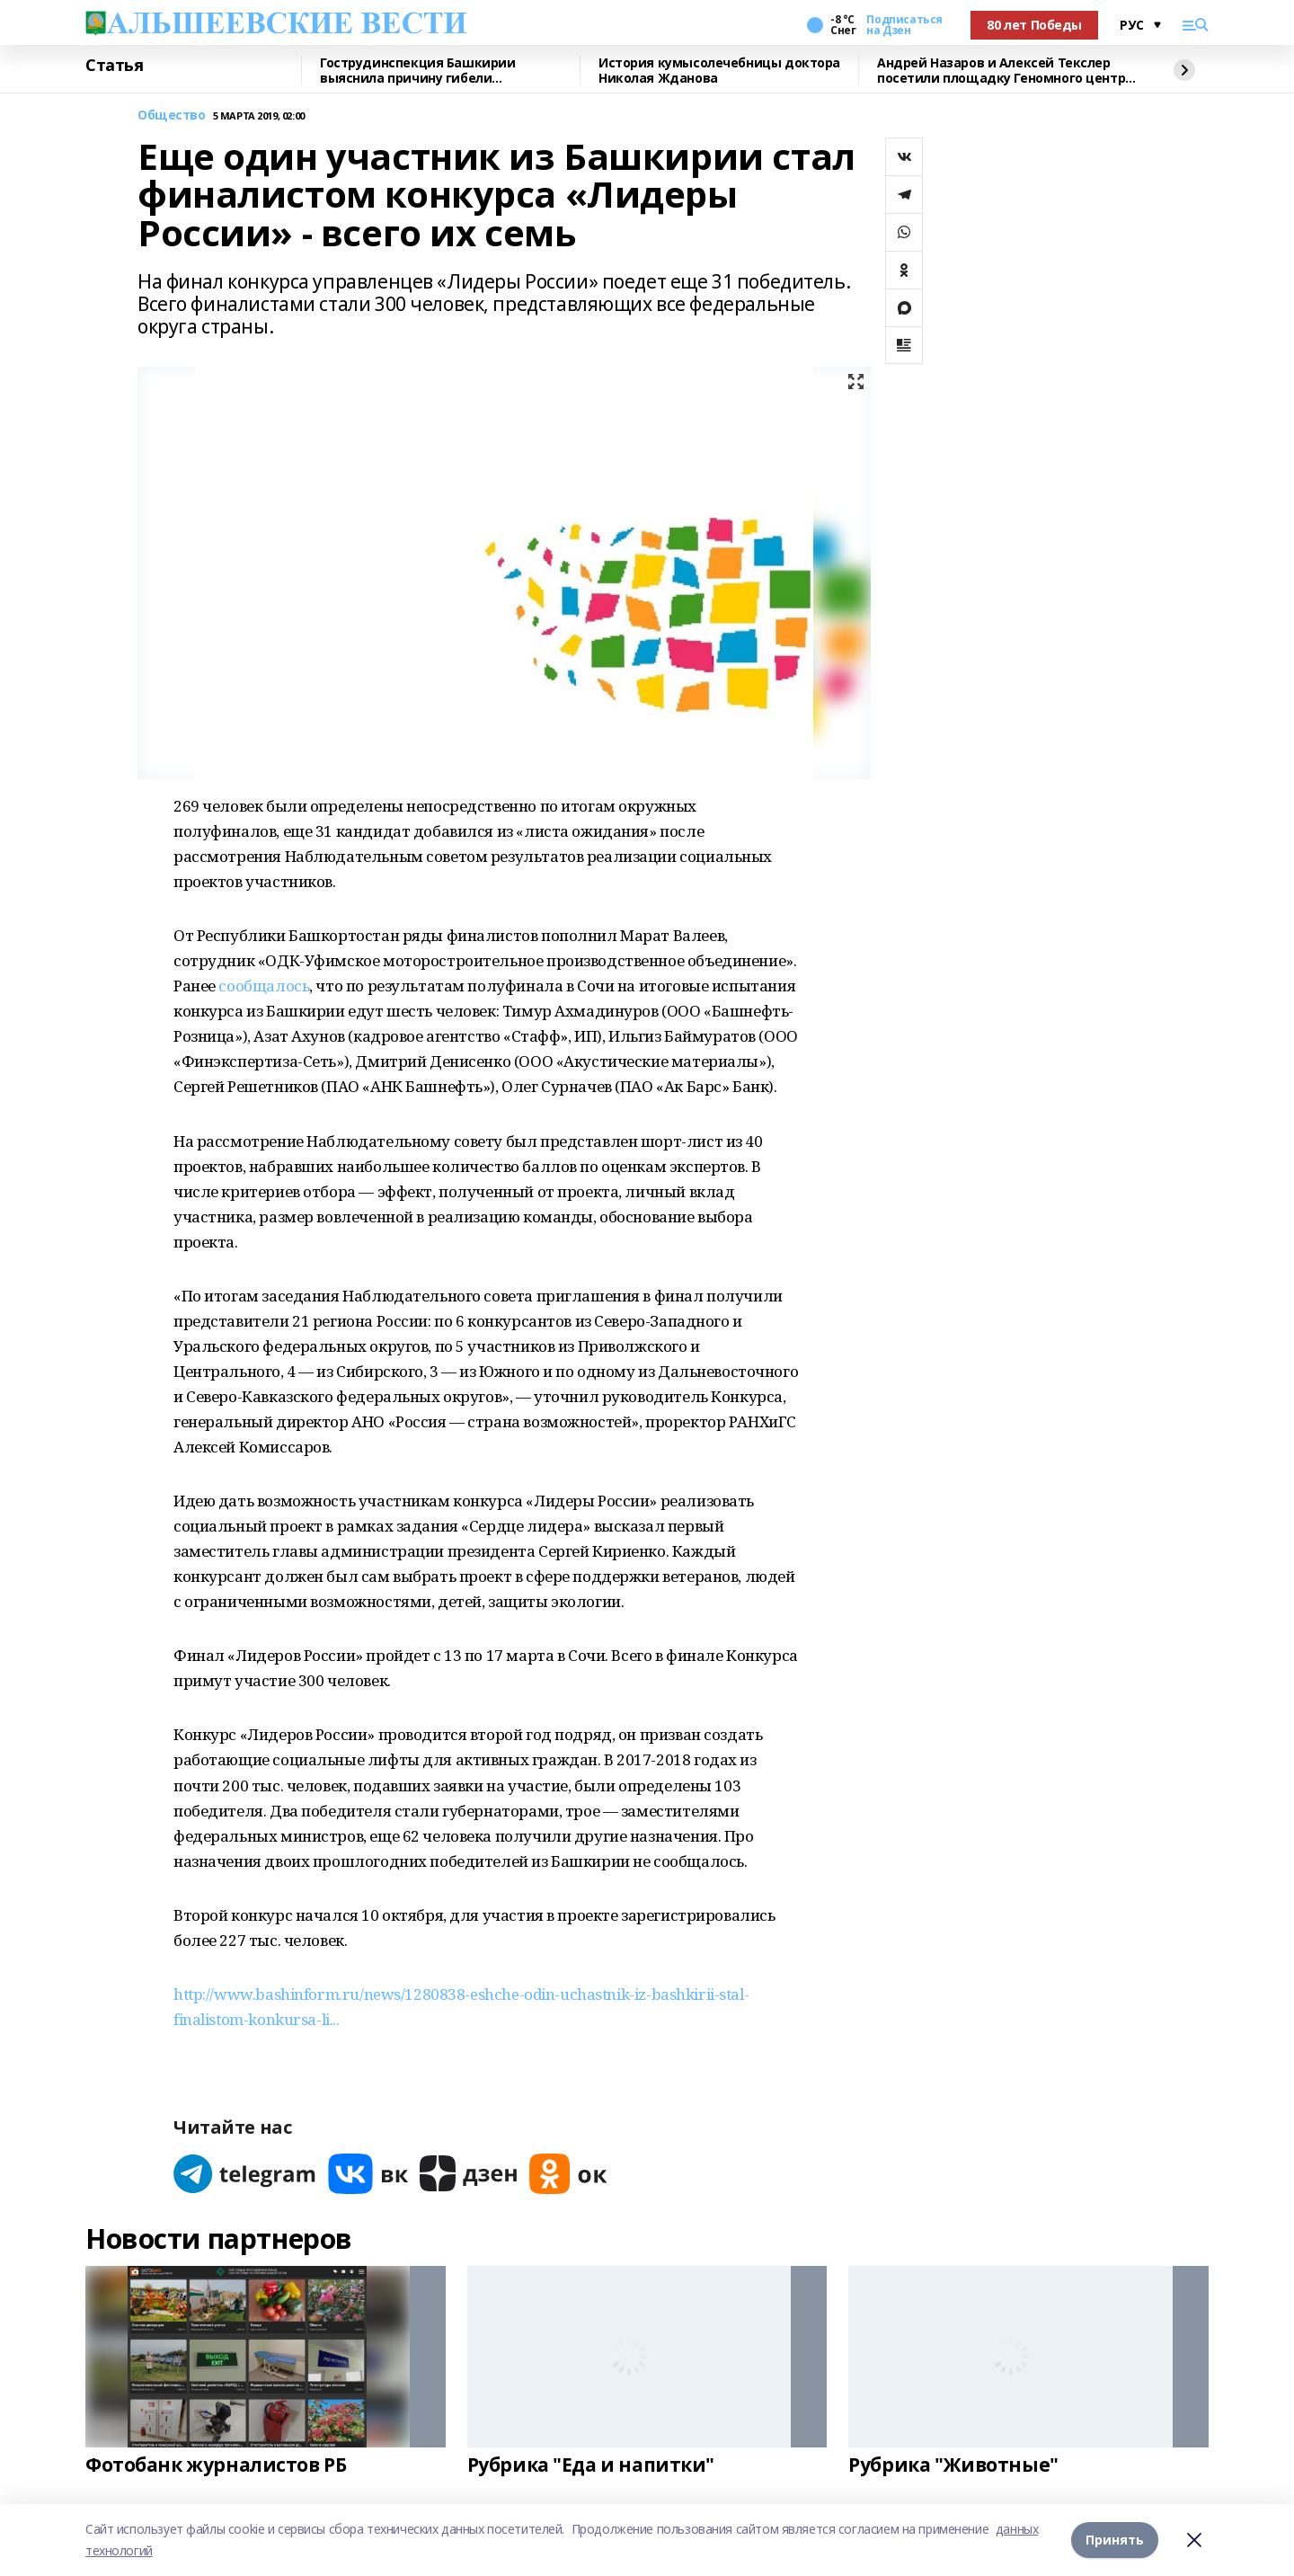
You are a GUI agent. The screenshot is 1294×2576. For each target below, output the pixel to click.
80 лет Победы (1034, 24)
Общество (171, 115)
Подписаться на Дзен (904, 25)
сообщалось (263, 985)
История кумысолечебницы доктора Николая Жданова (719, 70)
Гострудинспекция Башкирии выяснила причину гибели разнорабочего (418, 70)
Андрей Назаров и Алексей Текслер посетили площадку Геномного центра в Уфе (1005, 70)
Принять (1115, 2539)
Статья (114, 66)
